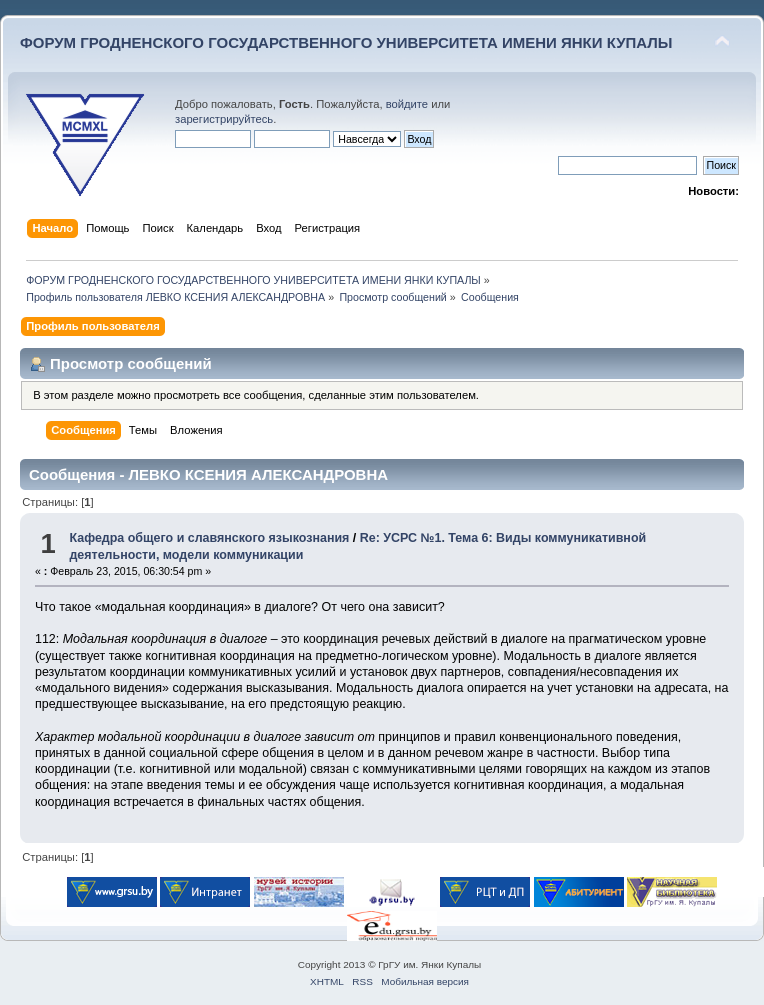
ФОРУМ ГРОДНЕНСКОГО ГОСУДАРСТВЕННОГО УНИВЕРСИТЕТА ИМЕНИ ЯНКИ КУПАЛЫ (346, 42)
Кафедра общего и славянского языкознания (209, 538)
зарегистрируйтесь (224, 119)
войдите (407, 104)
